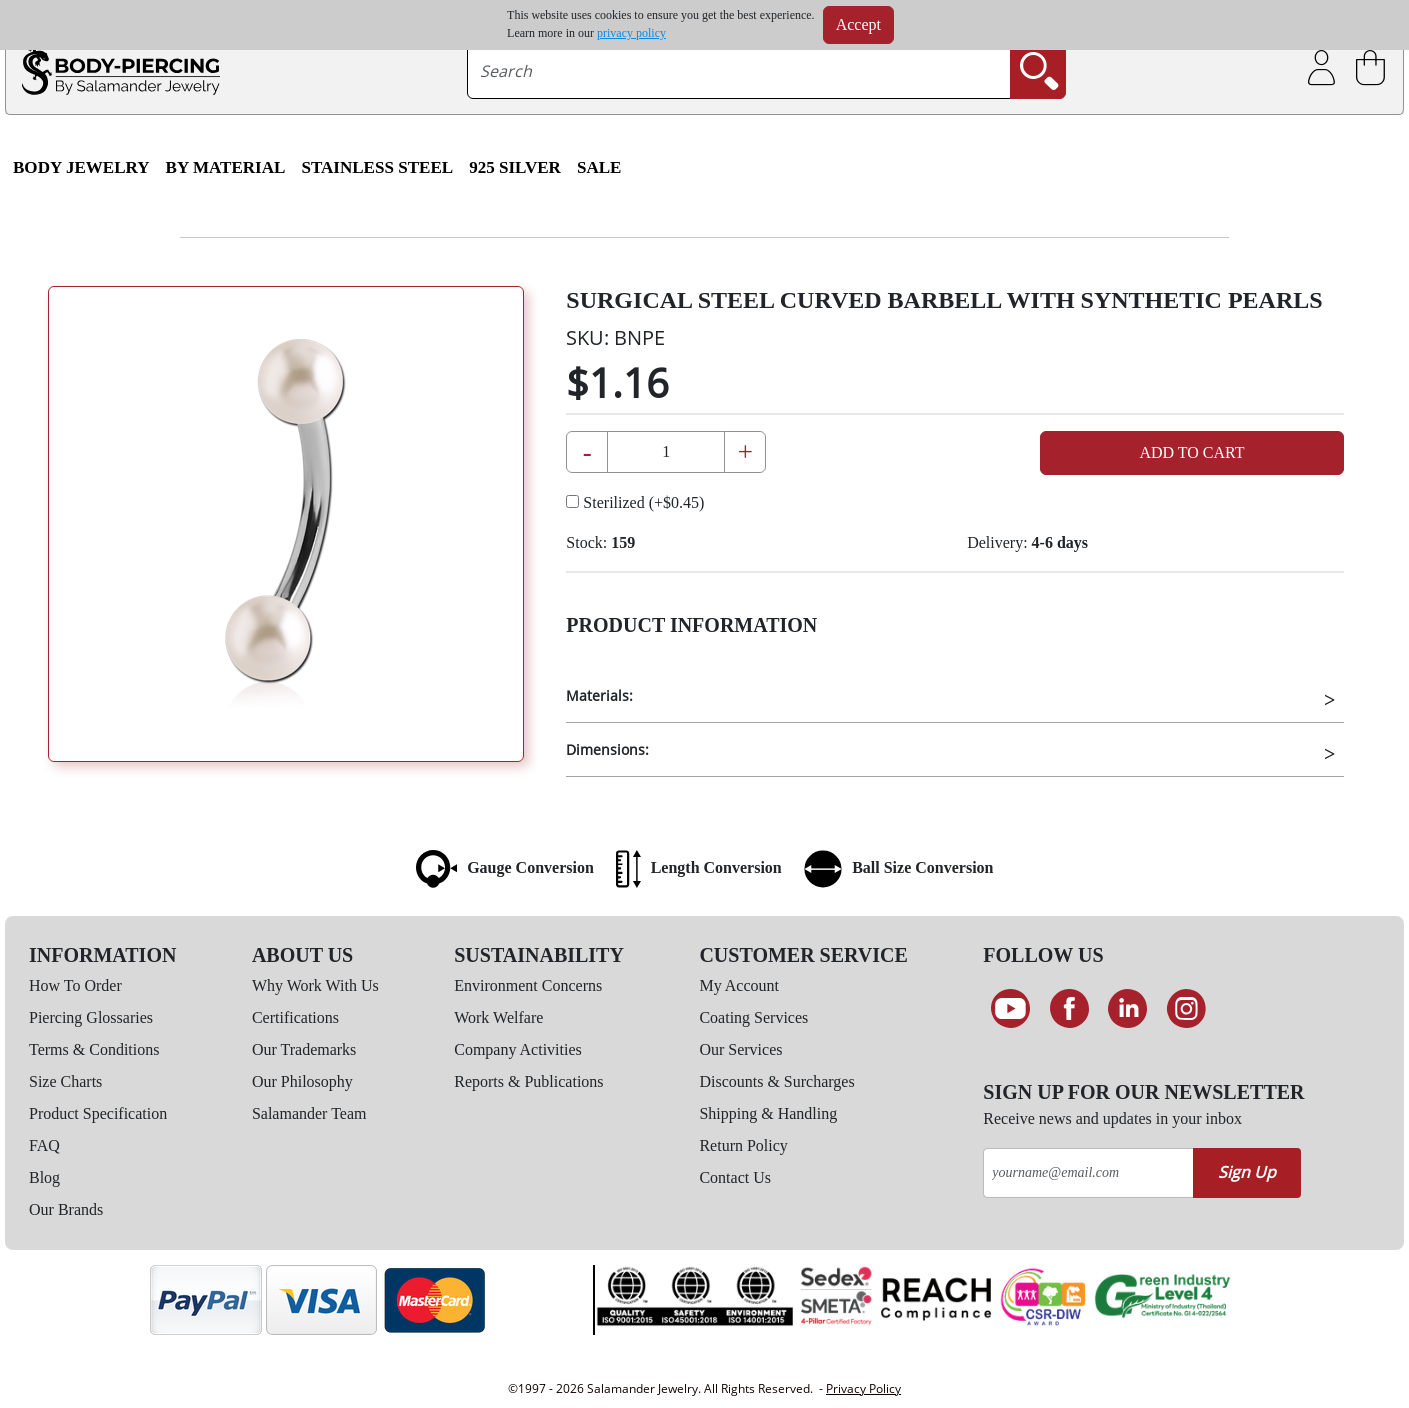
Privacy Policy (863, 1388)
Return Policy (743, 1145)
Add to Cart (1191, 452)
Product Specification (98, 1113)
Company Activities (518, 1049)
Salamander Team (309, 1113)
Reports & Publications (528, 1081)
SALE (599, 167)
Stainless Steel (377, 167)
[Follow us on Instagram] (1186, 1009)
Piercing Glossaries (91, 1017)
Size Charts (65, 1081)
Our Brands (66, 1209)
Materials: (599, 695)
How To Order (75, 985)
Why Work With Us (315, 985)
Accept (858, 24)
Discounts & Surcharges (776, 1081)
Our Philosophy (302, 1081)
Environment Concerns (528, 985)
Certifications (295, 1017)
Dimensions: (607, 749)
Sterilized (635, 502)
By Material (226, 167)
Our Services (740, 1049)
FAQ (44, 1145)
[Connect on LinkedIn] (1128, 1009)
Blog (44, 1177)
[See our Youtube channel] (1010, 1009)
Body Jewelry (81, 167)
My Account (739, 985)
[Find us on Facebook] (1069, 1009)
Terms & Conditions (94, 1049)
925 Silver (515, 167)
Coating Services (753, 1017)
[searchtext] (739, 71)
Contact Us (735, 1177)
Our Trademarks (304, 1049)
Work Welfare (498, 1017)
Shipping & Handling (768, 1113)
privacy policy (631, 33)
